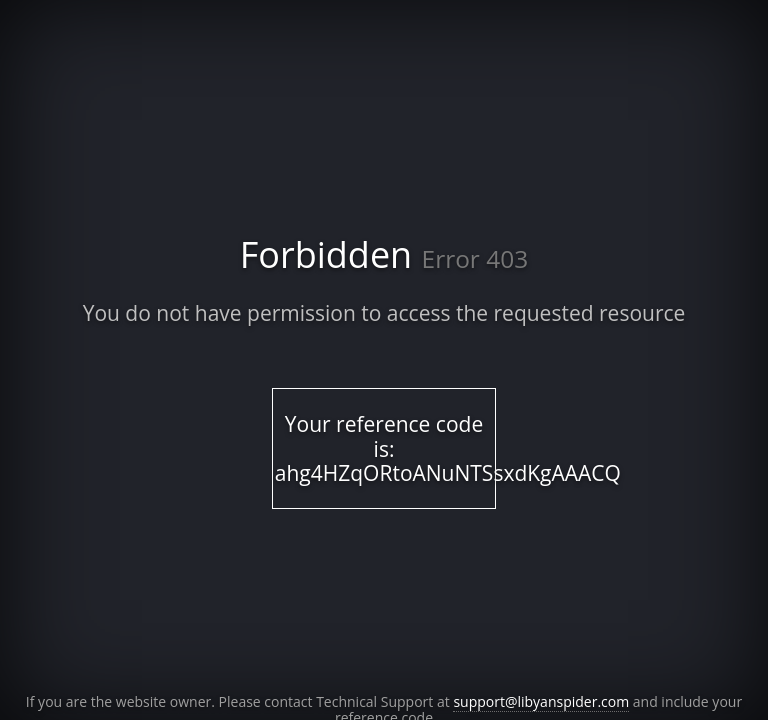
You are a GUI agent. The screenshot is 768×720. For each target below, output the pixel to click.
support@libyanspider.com (541, 701)
